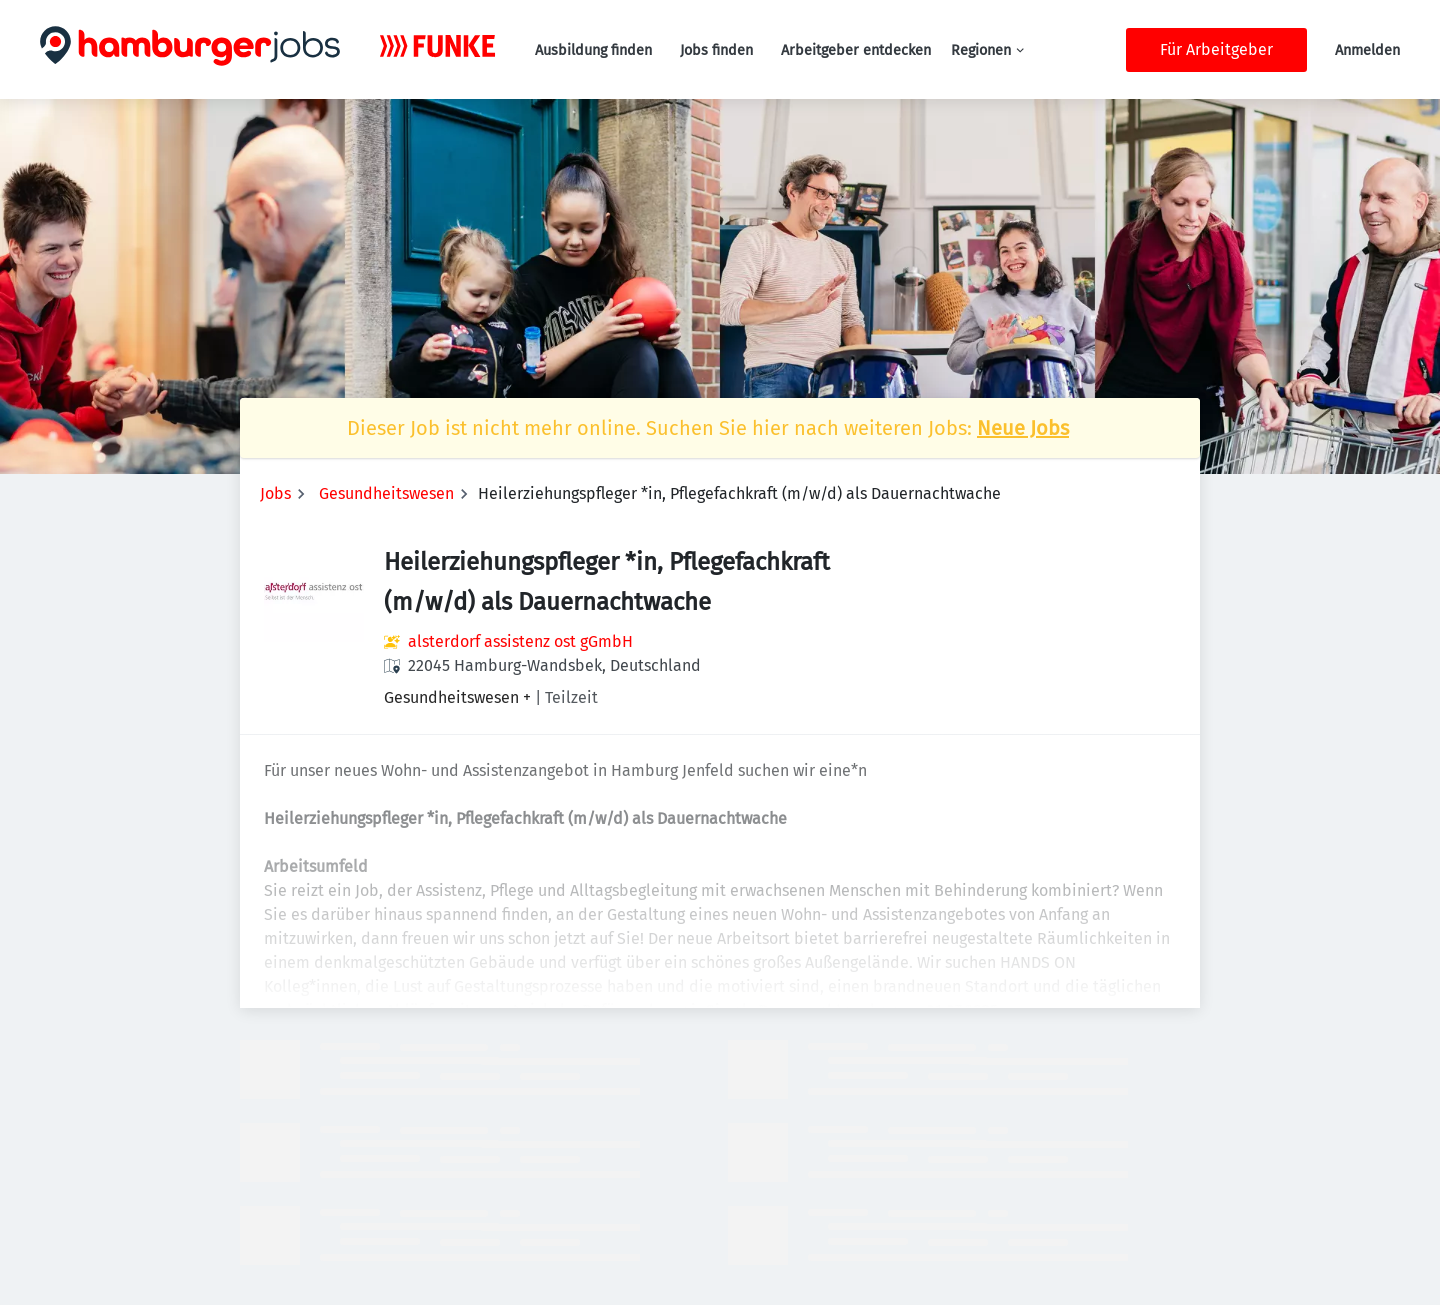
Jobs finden (716, 50)
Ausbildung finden (593, 50)
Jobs (275, 493)
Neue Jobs (1023, 428)
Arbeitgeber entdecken (856, 50)
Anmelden (1367, 50)
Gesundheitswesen (386, 493)
